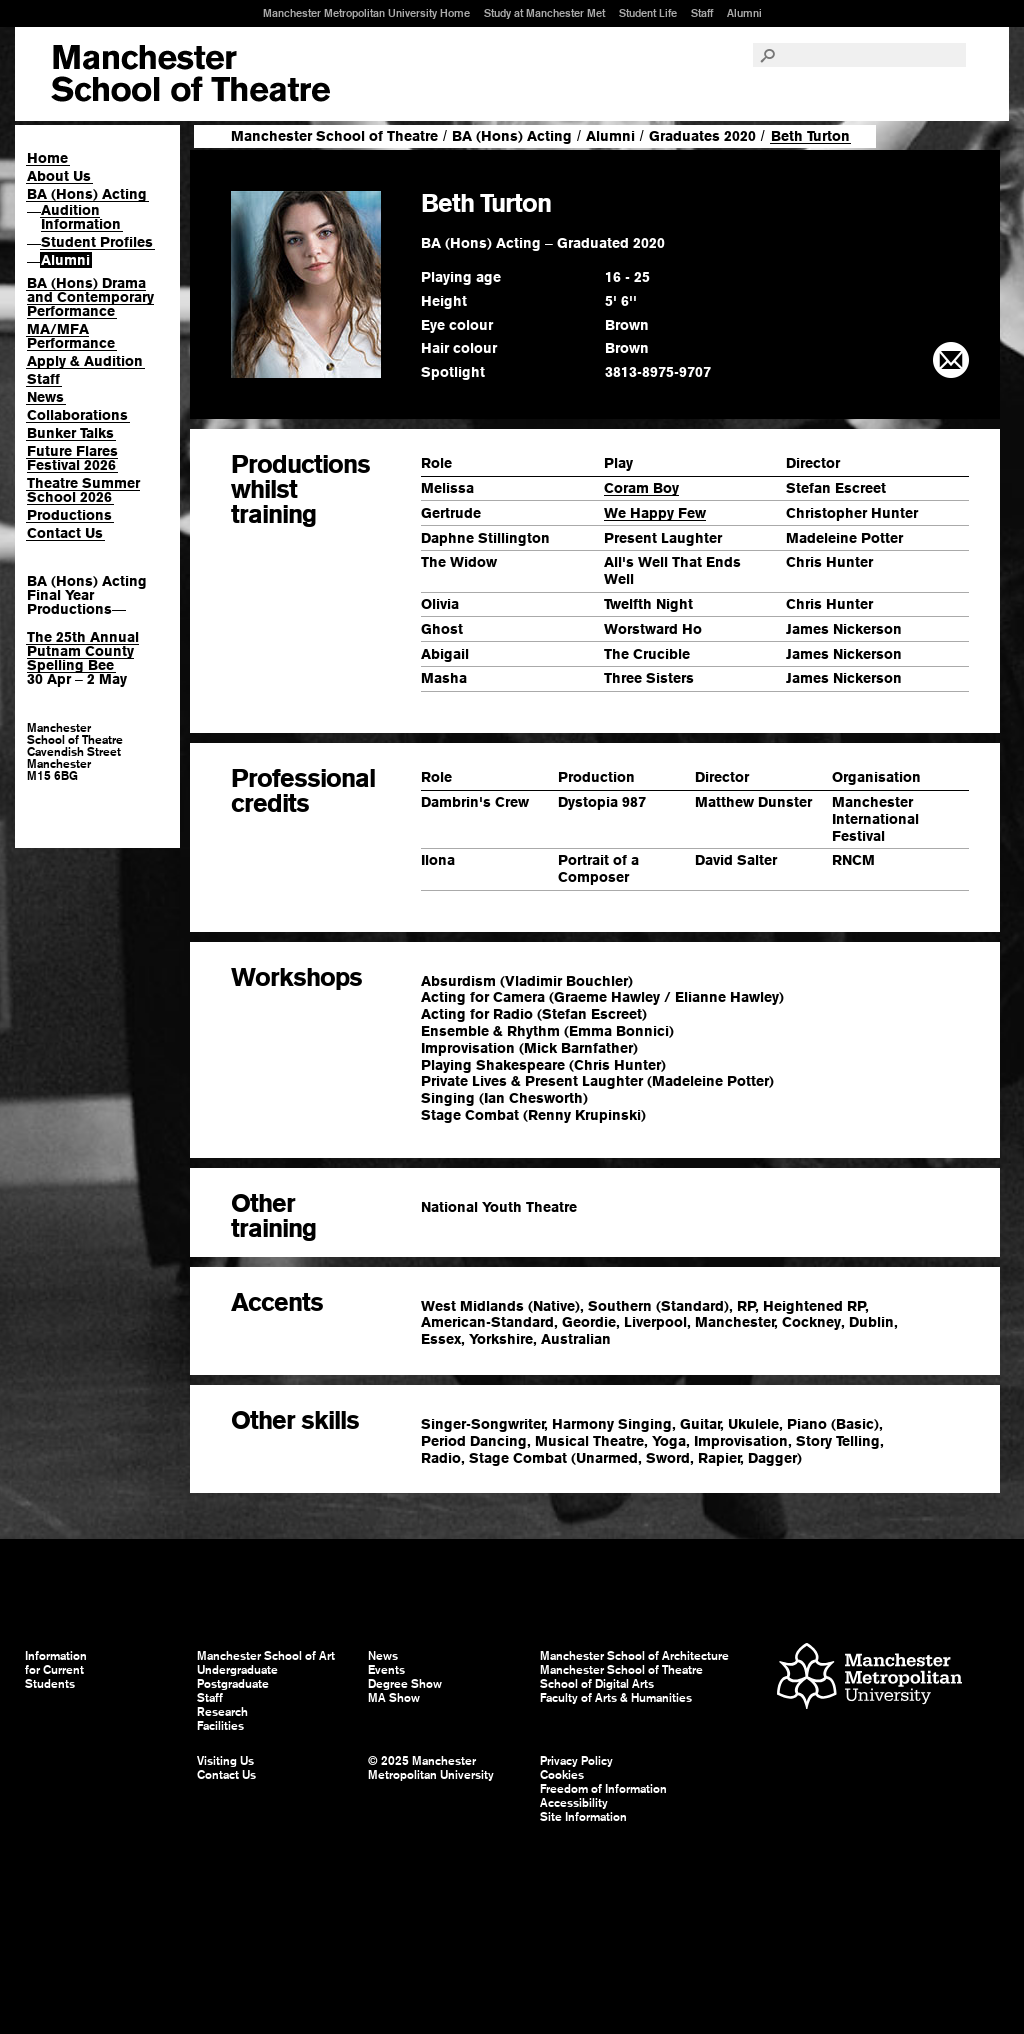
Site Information (583, 1817)
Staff (702, 13)
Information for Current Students (56, 1670)
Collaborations (77, 415)
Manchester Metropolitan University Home (366, 13)
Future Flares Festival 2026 (72, 458)
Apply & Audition (85, 361)
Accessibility (574, 1803)
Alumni (744, 13)
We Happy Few (655, 513)
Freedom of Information (603, 1789)
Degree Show (405, 1684)
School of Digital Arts (597, 1684)
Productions (69, 515)
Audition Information (81, 217)
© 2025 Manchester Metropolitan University (431, 1768)
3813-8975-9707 (658, 372)
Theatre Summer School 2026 (83, 490)
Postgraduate (233, 1684)
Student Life (648, 13)
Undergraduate (237, 1670)
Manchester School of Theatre (334, 136)
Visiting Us (225, 1761)
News (45, 397)
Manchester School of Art (190, 74)
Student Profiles (97, 242)
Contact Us (65, 533)
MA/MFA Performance (71, 336)
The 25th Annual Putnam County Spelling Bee (83, 651)
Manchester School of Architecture (634, 1656)
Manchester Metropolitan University (869, 1678)
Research (222, 1712)
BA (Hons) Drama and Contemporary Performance (90, 297)
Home (47, 158)
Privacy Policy (576, 1761)
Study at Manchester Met (544, 13)
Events (386, 1670)
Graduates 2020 (702, 136)
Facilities (220, 1726)
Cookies (562, 1775)
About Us (59, 176)
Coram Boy (641, 488)
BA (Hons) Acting (87, 194)
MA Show (394, 1698)
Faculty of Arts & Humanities (616, 1698)
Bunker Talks (70, 433)
